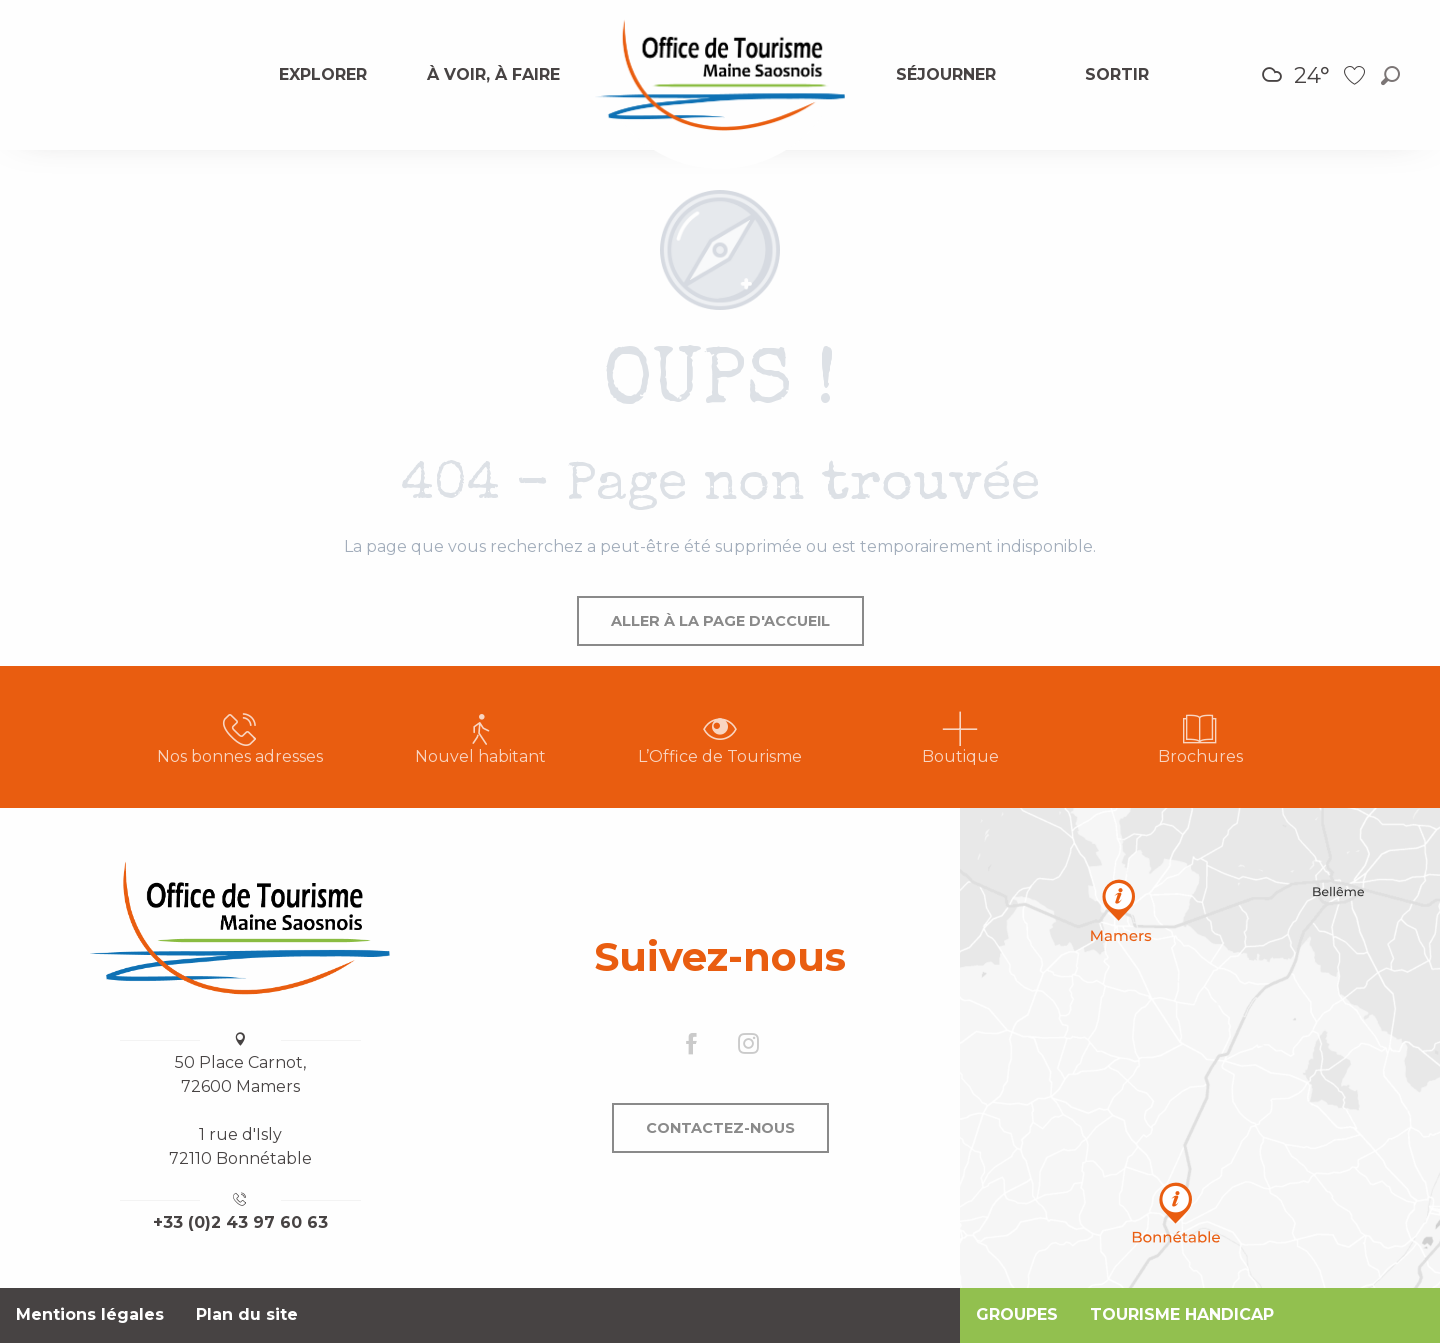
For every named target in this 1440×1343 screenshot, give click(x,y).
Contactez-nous (720, 1128)
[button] (1390, 75)
